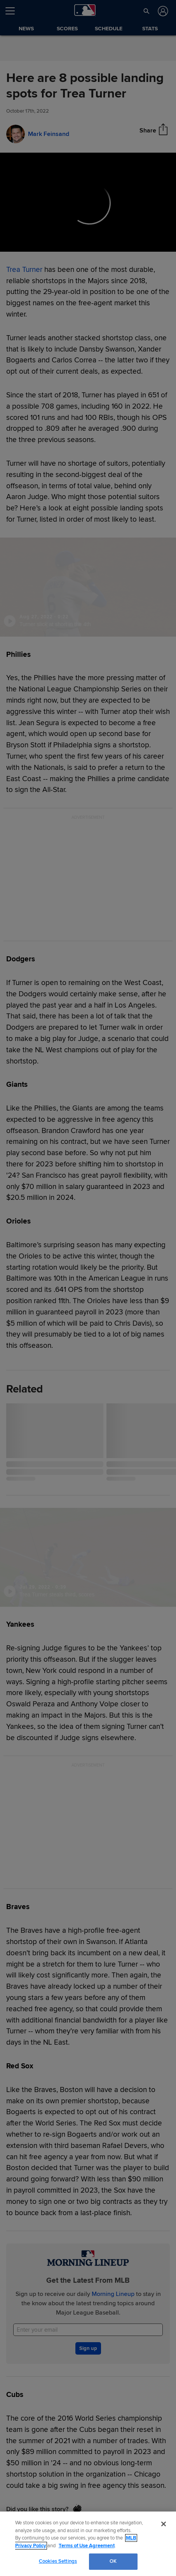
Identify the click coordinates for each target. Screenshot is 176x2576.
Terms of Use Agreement (87, 2546)
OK (113, 2561)
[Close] (163, 2523)
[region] (88, 2544)
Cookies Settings (58, 2561)
